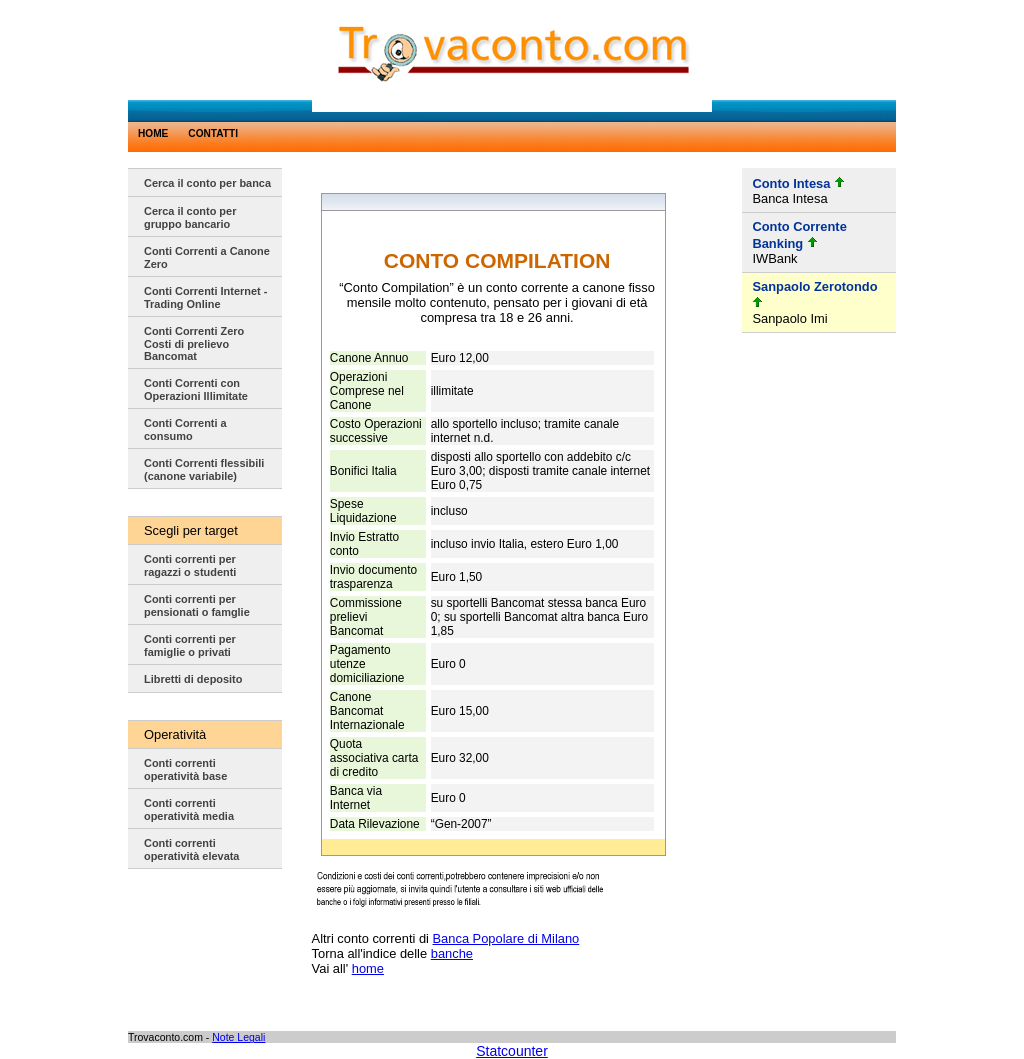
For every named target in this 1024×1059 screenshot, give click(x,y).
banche (452, 953)
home (368, 968)
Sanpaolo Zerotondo (814, 286)
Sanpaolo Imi (789, 318)
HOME (153, 133)
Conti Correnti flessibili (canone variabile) (204, 469)
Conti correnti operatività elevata (191, 849)
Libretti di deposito (193, 679)
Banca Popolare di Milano (506, 938)
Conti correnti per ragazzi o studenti (190, 565)
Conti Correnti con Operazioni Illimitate (196, 389)
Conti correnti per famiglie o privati (190, 645)
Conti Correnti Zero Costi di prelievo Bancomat (194, 343)
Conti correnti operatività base (185, 769)
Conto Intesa (791, 183)
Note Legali (238, 1037)
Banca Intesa (789, 198)
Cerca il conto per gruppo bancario (190, 217)
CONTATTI (213, 133)
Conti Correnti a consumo (185, 429)
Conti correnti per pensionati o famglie (197, 605)
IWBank (774, 258)
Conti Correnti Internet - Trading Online (205, 297)
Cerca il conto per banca (207, 183)
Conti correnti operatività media (189, 809)
